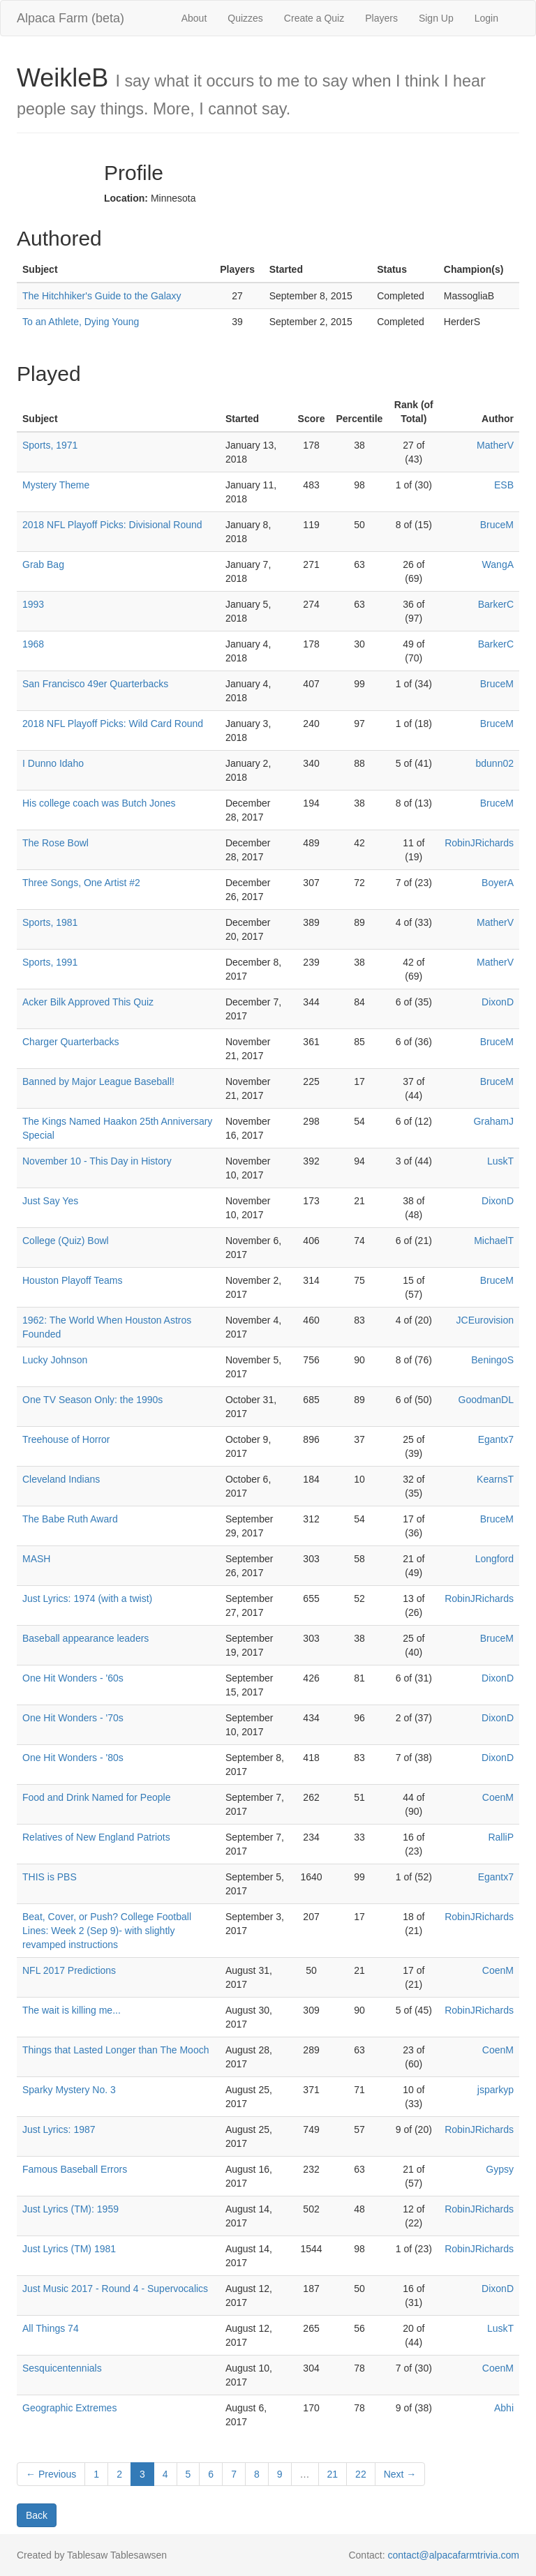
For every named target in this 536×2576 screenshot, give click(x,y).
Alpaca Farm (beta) (70, 18)
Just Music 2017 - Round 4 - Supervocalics (115, 2288)
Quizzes (245, 18)
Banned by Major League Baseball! (98, 1081)
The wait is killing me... (71, 2010)
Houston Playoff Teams (72, 1280)
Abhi (504, 2407)
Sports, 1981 (49, 922)
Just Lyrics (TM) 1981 (69, 2248)
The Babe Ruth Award (70, 1519)
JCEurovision (485, 1320)
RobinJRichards (479, 842)
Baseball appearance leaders (85, 1638)
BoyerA (498, 882)
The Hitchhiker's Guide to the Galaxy (101, 295)
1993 (33, 604)
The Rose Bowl (55, 842)
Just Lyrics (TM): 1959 (70, 2209)
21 (332, 2474)
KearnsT (495, 1479)
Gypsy (500, 2169)
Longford (494, 1558)
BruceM (497, 524)
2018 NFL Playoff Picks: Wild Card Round (112, 723)
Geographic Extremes (69, 2407)
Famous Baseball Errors (74, 2169)
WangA (498, 564)
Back (36, 2515)
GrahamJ (493, 1121)
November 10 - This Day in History (97, 1161)
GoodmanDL (486, 1399)
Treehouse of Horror (66, 1439)
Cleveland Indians (61, 1479)
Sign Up (436, 18)
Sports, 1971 (49, 445)
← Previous (51, 2474)
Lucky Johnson (54, 1359)
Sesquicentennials (62, 2368)
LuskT (500, 1161)
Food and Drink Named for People (96, 1797)
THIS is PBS (49, 1876)
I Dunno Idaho (53, 763)
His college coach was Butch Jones (98, 803)
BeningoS (492, 1359)
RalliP (501, 1837)
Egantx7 (496, 1439)
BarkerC (496, 604)
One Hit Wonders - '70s (73, 1717)
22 (360, 2474)
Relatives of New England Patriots (96, 1837)
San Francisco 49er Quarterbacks (95, 683)
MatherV (495, 445)
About (194, 18)
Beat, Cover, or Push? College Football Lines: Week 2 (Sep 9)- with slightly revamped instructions (106, 1930)
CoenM (498, 1797)
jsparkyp (495, 2089)
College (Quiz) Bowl (65, 1240)
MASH (36, 1558)
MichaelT (494, 1240)
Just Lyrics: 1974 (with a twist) (87, 1598)
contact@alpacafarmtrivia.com (453, 2555)
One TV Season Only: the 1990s (92, 1399)
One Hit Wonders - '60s (73, 1678)
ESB (504, 485)
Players (381, 18)
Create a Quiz (314, 18)
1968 (33, 644)
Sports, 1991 (49, 962)
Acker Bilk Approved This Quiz (88, 1002)
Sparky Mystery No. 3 (69, 2089)
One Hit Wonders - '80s (73, 1757)
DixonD (498, 1002)
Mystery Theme (55, 485)
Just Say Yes (50, 1200)
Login (486, 18)
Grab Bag (43, 564)
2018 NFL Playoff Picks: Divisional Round (112, 524)
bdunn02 (494, 763)
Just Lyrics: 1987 (59, 2129)
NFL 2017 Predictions (69, 1970)
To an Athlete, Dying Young (80, 321)
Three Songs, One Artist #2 (81, 882)
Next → (400, 2474)
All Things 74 (50, 2328)
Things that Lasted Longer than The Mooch (115, 2049)
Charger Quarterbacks (70, 1041)
